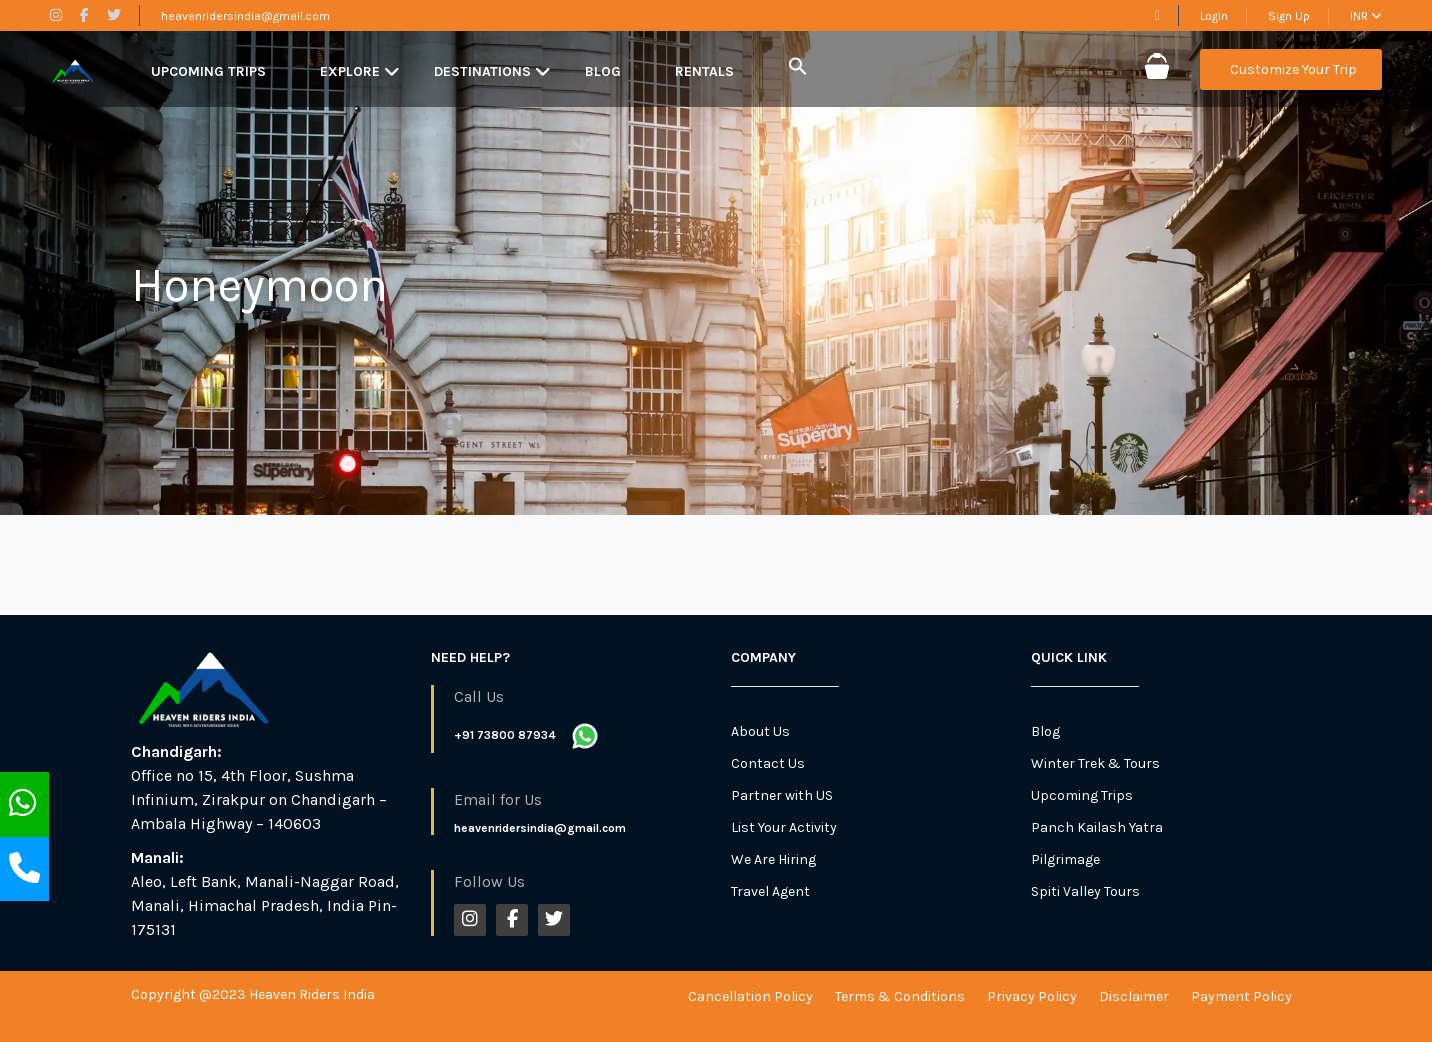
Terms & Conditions (900, 996)
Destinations (482, 71)
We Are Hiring (773, 859)
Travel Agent (770, 891)
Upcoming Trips (208, 71)
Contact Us (768, 763)
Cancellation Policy (750, 996)
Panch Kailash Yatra (1097, 827)
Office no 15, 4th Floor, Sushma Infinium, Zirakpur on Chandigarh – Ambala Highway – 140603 (259, 799)
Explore (350, 71)
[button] (798, 67)
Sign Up (1289, 16)
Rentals (704, 71)
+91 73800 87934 (505, 735)
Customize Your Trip (1293, 69)
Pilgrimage (1065, 859)
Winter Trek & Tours (1095, 763)
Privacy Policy (1032, 996)
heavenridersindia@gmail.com (245, 16)
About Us (760, 731)
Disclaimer (1134, 996)
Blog (603, 71)
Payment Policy (1241, 996)
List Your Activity (784, 827)
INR (1366, 16)
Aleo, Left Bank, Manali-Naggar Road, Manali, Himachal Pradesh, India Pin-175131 (265, 905)
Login (1214, 16)
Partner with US (782, 795)
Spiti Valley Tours (1085, 891)
